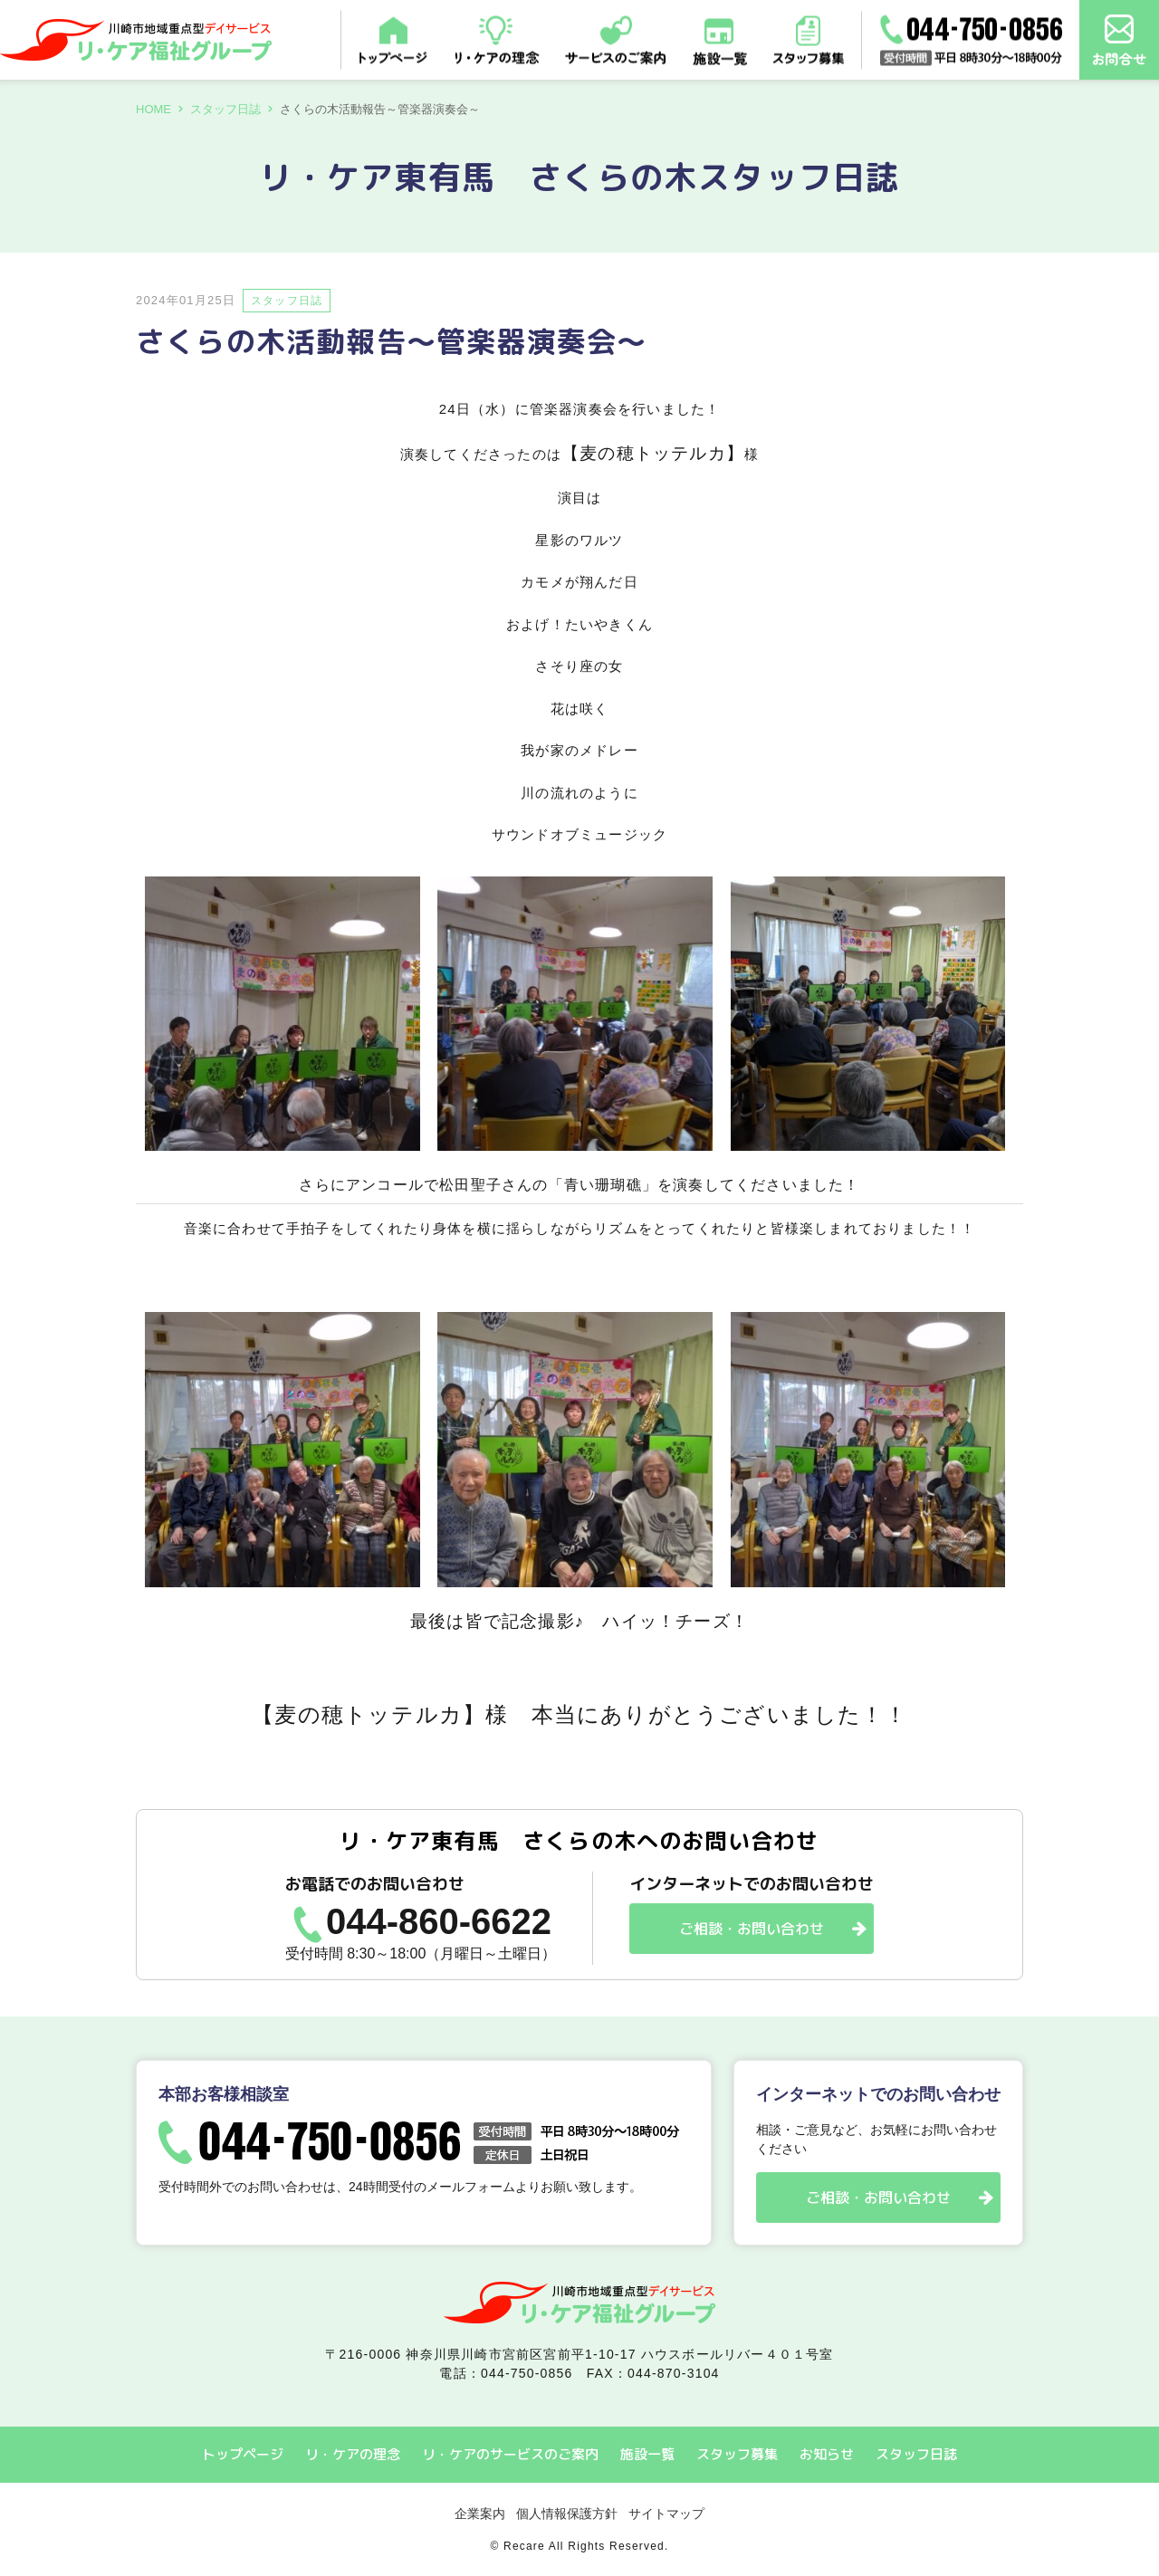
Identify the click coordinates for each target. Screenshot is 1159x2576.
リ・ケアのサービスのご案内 (510, 2454)
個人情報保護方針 (567, 2513)
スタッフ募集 (737, 2454)
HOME (153, 109)
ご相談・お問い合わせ (751, 1929)
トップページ (242, 2454)
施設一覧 (647, 2454)
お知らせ (827, 2454)
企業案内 (480, 2513)
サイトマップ (666, 2513)
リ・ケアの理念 (352, 2454)
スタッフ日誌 (225, 109)
